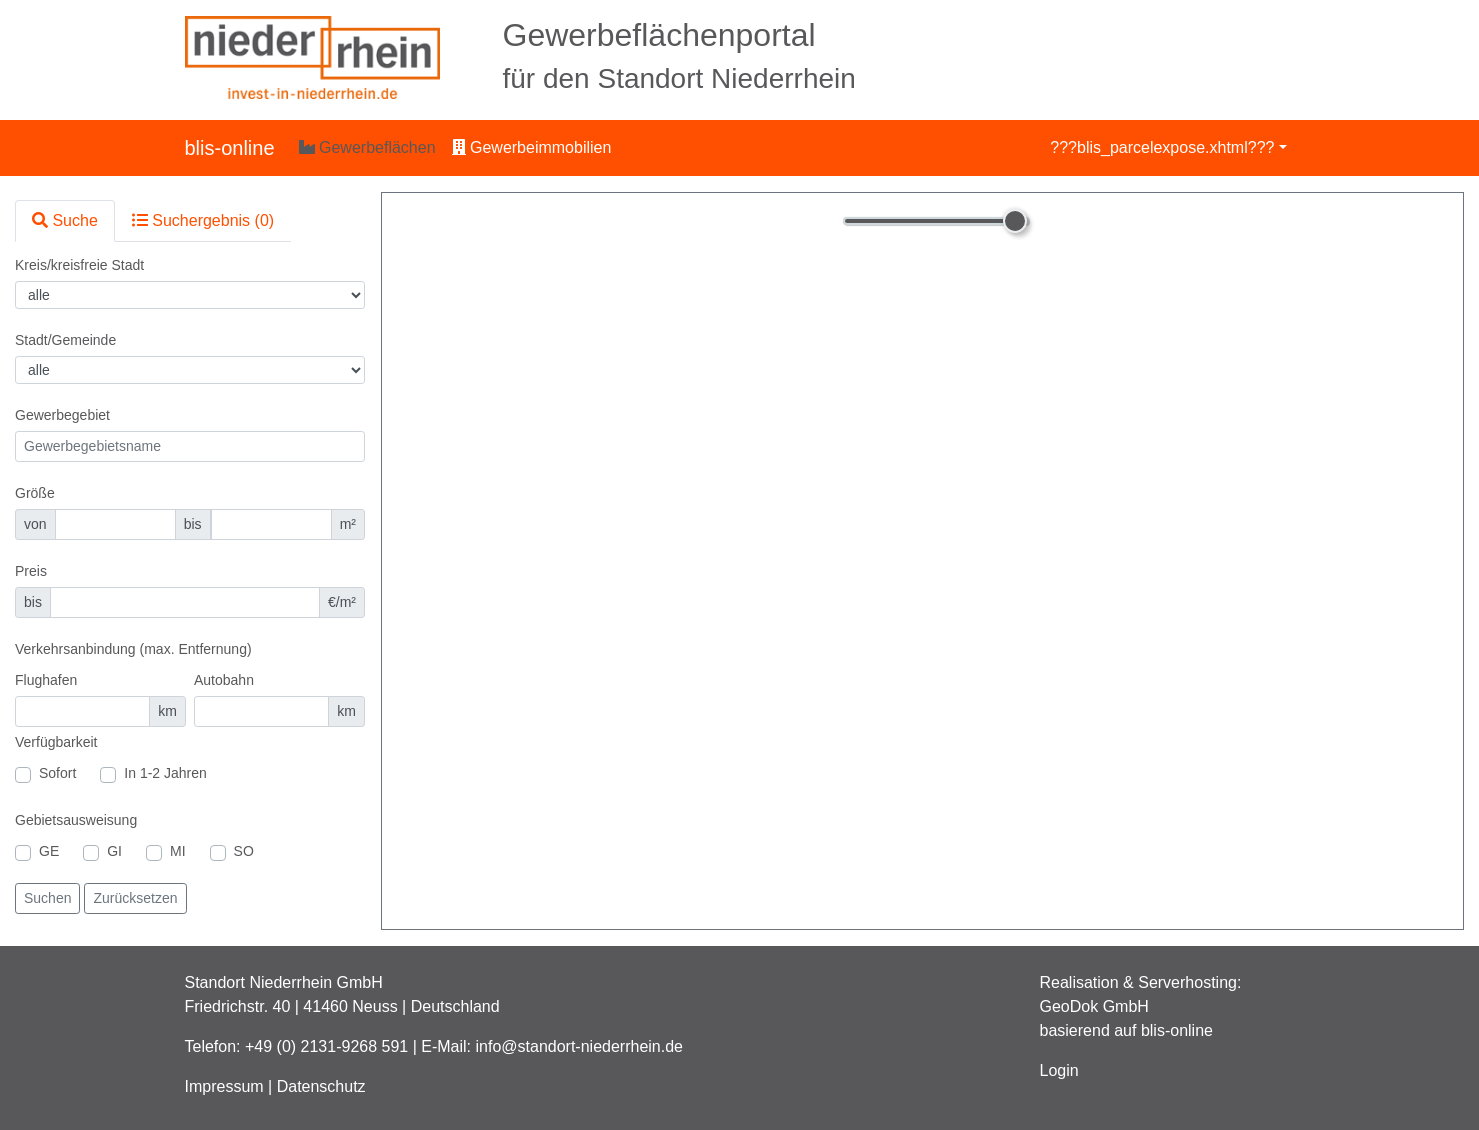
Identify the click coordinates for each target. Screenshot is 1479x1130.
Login (1059, 1070)
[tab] (65, 221)
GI (114, 851)
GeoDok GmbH (1094, 1006)
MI (178, 851)
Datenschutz (321, 1086)
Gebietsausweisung (76, 820)
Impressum (224, 1086)
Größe (35, 493)
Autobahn (224, 680)
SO (244, 851)
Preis (31, 571)
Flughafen (46, 680)
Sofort (57, 773)
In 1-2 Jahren (165, 773)
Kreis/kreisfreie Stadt (79, 265)
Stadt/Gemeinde (65, 340)
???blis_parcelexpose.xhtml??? (1162, 147)
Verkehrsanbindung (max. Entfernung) (133, 649)
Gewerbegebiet (62, 415)
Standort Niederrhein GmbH (284, 982)
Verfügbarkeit (56, 742)
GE (49, 851)
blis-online (230, 148)
